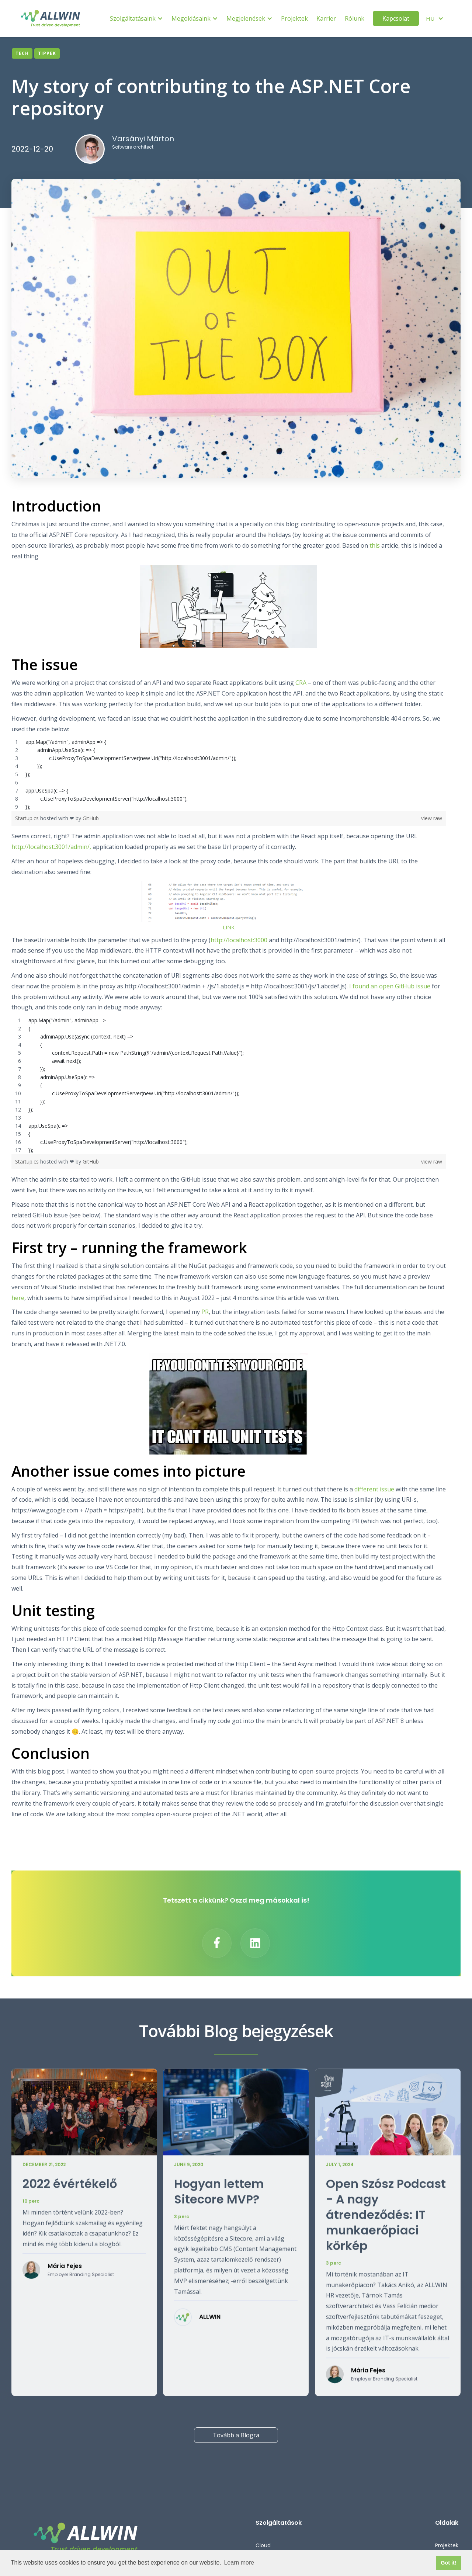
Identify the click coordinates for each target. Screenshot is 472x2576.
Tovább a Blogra (236, 2435)
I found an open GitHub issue (389, 986)
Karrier (326, 18)
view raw (431, 818)
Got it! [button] (448, 2563)
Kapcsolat (395, 18)
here (17, 1298)
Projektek (294, 18)
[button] (136, 18)
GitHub (91, 818)
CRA (300, 683)
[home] (50, 18)
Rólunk (354, 18)
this (374, 545)
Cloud (263, 2545)
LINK (229, 927)
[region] (228, 774)
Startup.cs (27, 818)
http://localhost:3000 (239, 940)
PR (205, 1312)
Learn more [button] (239, 2562)
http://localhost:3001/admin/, (51, 847)
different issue (374, 1489)
